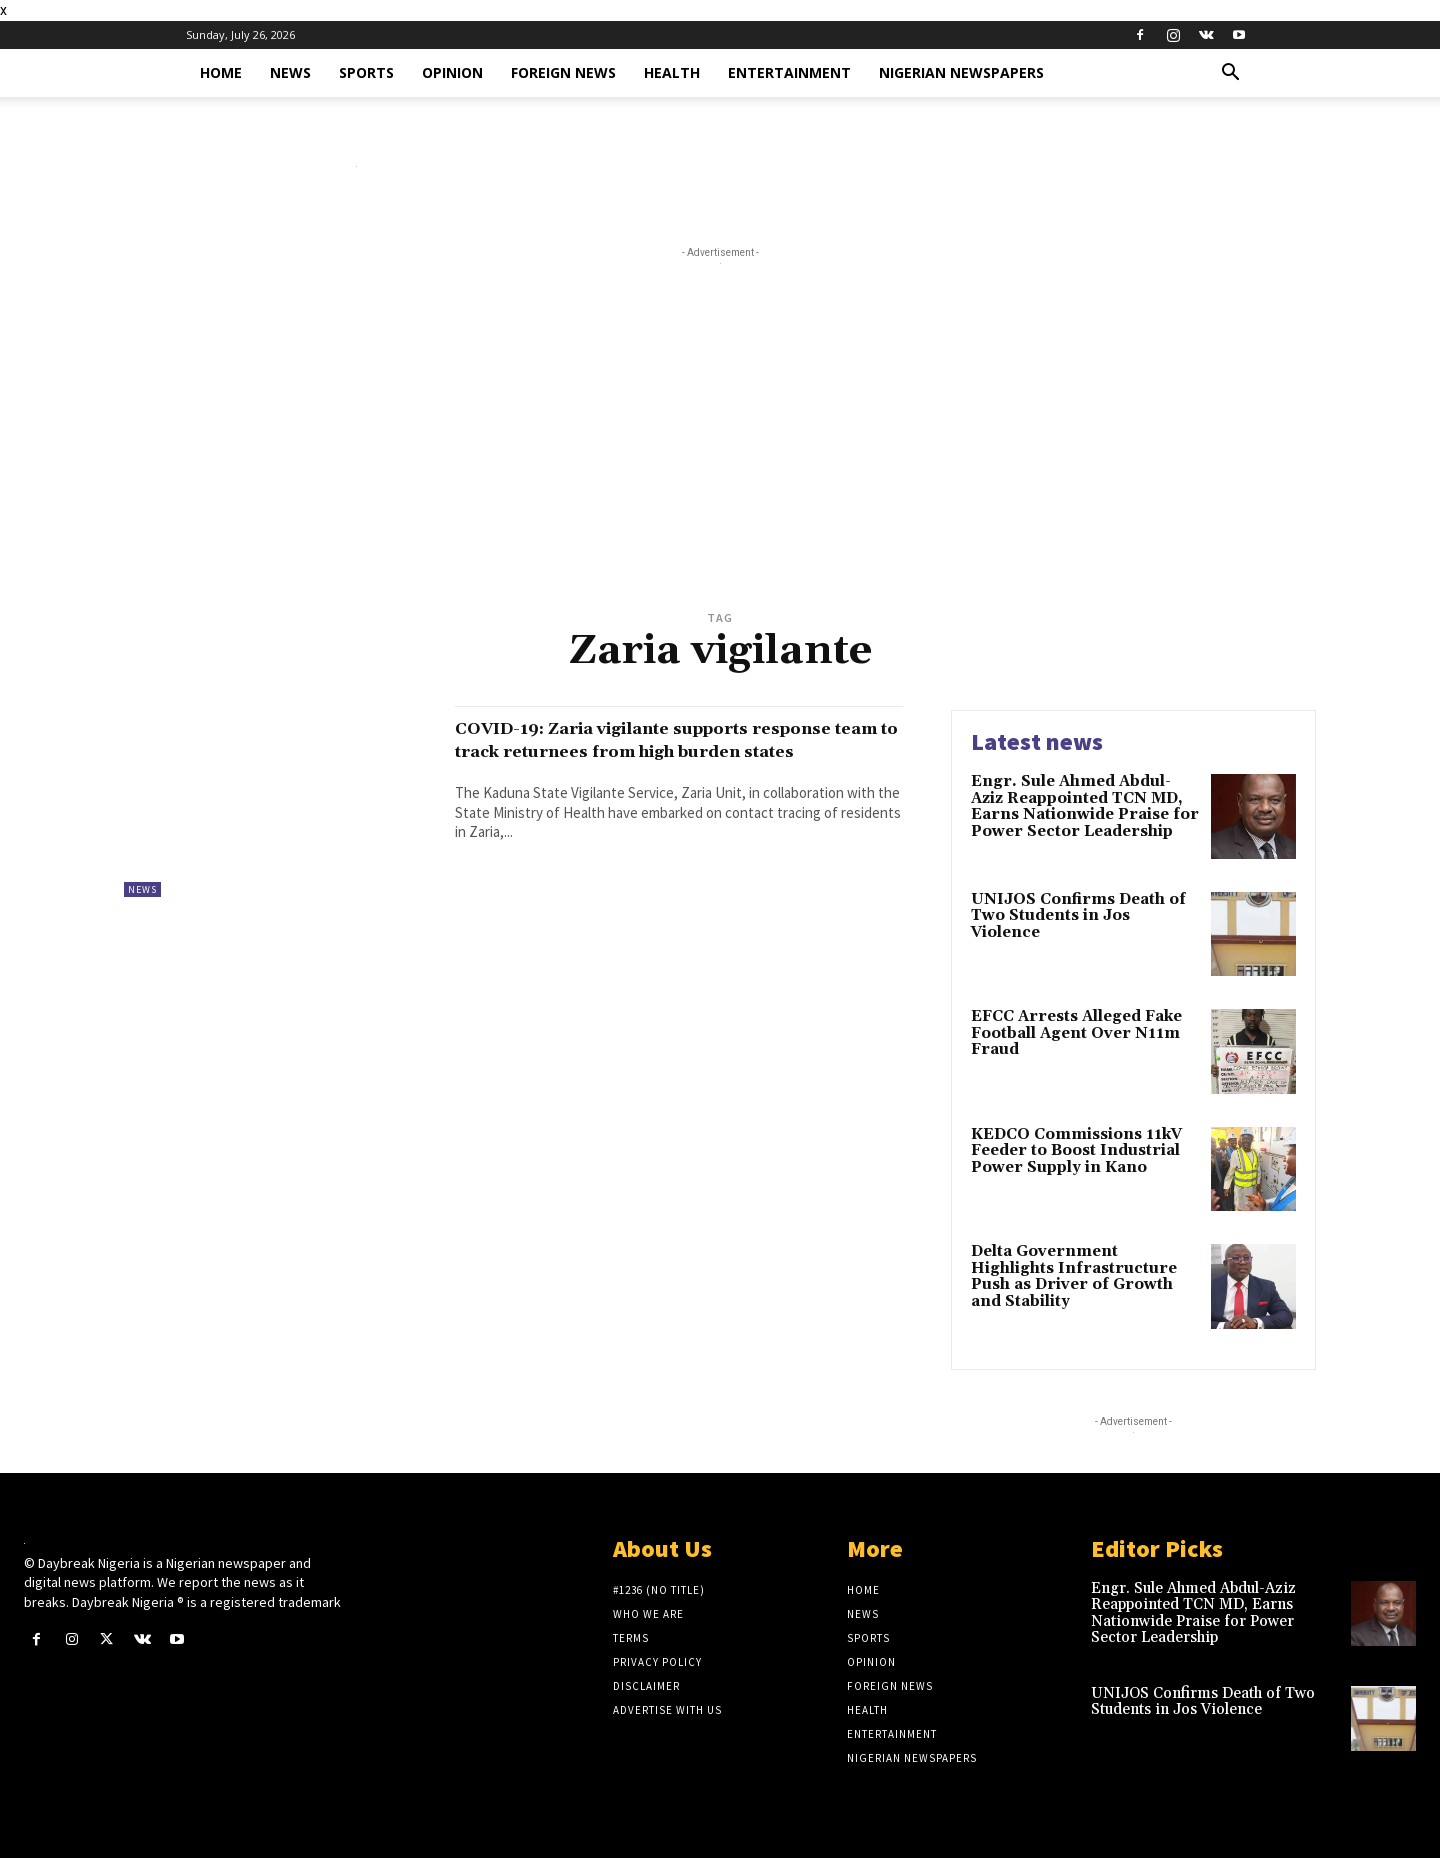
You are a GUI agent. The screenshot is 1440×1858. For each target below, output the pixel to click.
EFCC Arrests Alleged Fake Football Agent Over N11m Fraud (1076, 1033)
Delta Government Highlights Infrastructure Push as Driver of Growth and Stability (1074, 1276)
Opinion (452, 72)
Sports (366, 72)
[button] (1230, 74)
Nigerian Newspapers (961, 72)
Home (221, 72)
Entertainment (789, 72)
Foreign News (563, 72)
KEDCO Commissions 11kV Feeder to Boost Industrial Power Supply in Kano (1076, 1151)
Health (672, 72)
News (290, 72)
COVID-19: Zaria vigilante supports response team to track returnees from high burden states (664, 751)
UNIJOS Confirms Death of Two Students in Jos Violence (1078, 916)
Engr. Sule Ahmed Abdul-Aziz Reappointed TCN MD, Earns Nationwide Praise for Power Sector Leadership (1085, 806)
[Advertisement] (720, 454)
